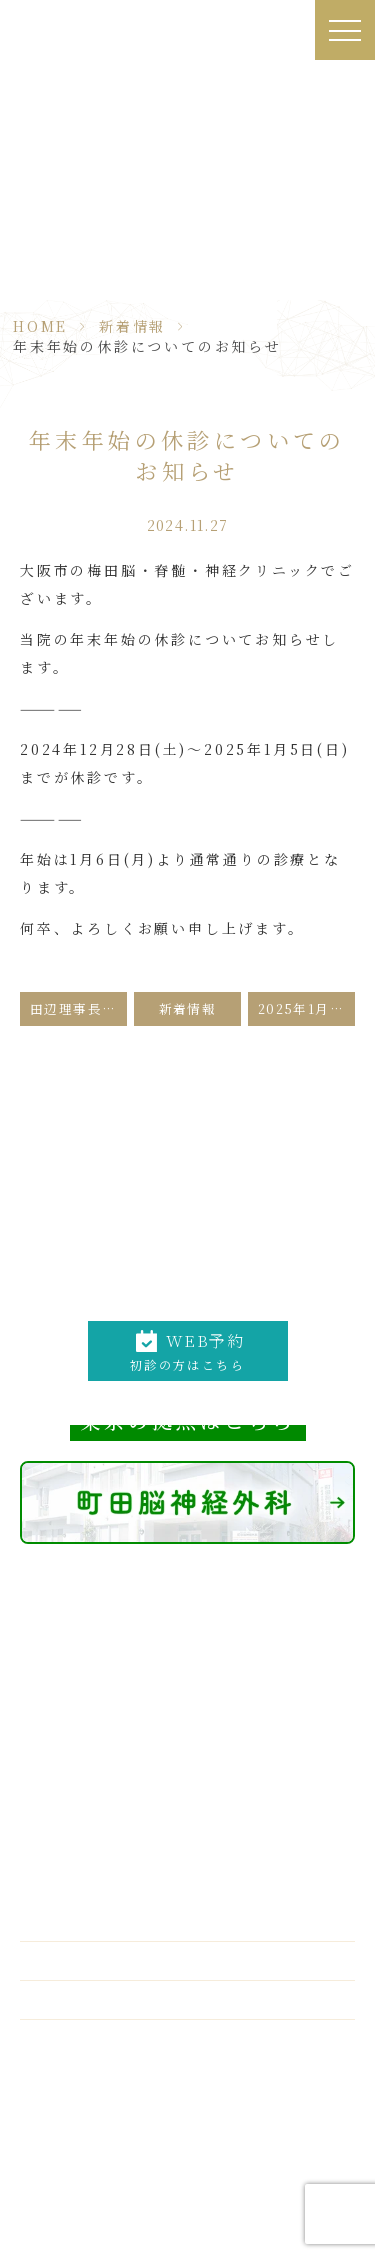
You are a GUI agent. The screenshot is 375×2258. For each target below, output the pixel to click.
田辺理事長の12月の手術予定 (78, 1008)
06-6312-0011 (203, 1292)
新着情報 (132, 326)
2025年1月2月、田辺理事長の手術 (306, 1008)
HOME (40, 326)
